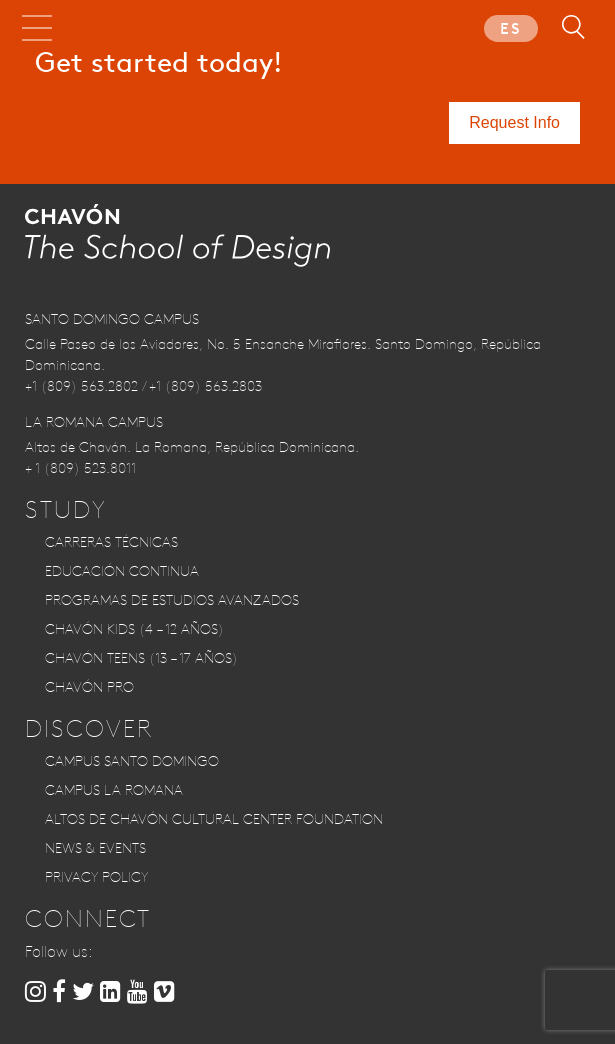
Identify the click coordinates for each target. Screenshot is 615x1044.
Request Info (514, 122)
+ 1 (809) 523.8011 (80, 468)
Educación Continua (122, 571)
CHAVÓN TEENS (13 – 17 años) (141, 658)
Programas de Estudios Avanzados (172, 600)
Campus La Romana (114, 790)
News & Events (95, 848)
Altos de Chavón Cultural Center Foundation (214, 819)
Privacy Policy (96, 877)
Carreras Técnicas (111, 542)
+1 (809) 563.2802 (81, 386)
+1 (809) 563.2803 (205, 386)
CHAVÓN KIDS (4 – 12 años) (134, 629)
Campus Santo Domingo (132, 761)
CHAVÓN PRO (89, 687)
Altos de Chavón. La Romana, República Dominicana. (192, 447)
